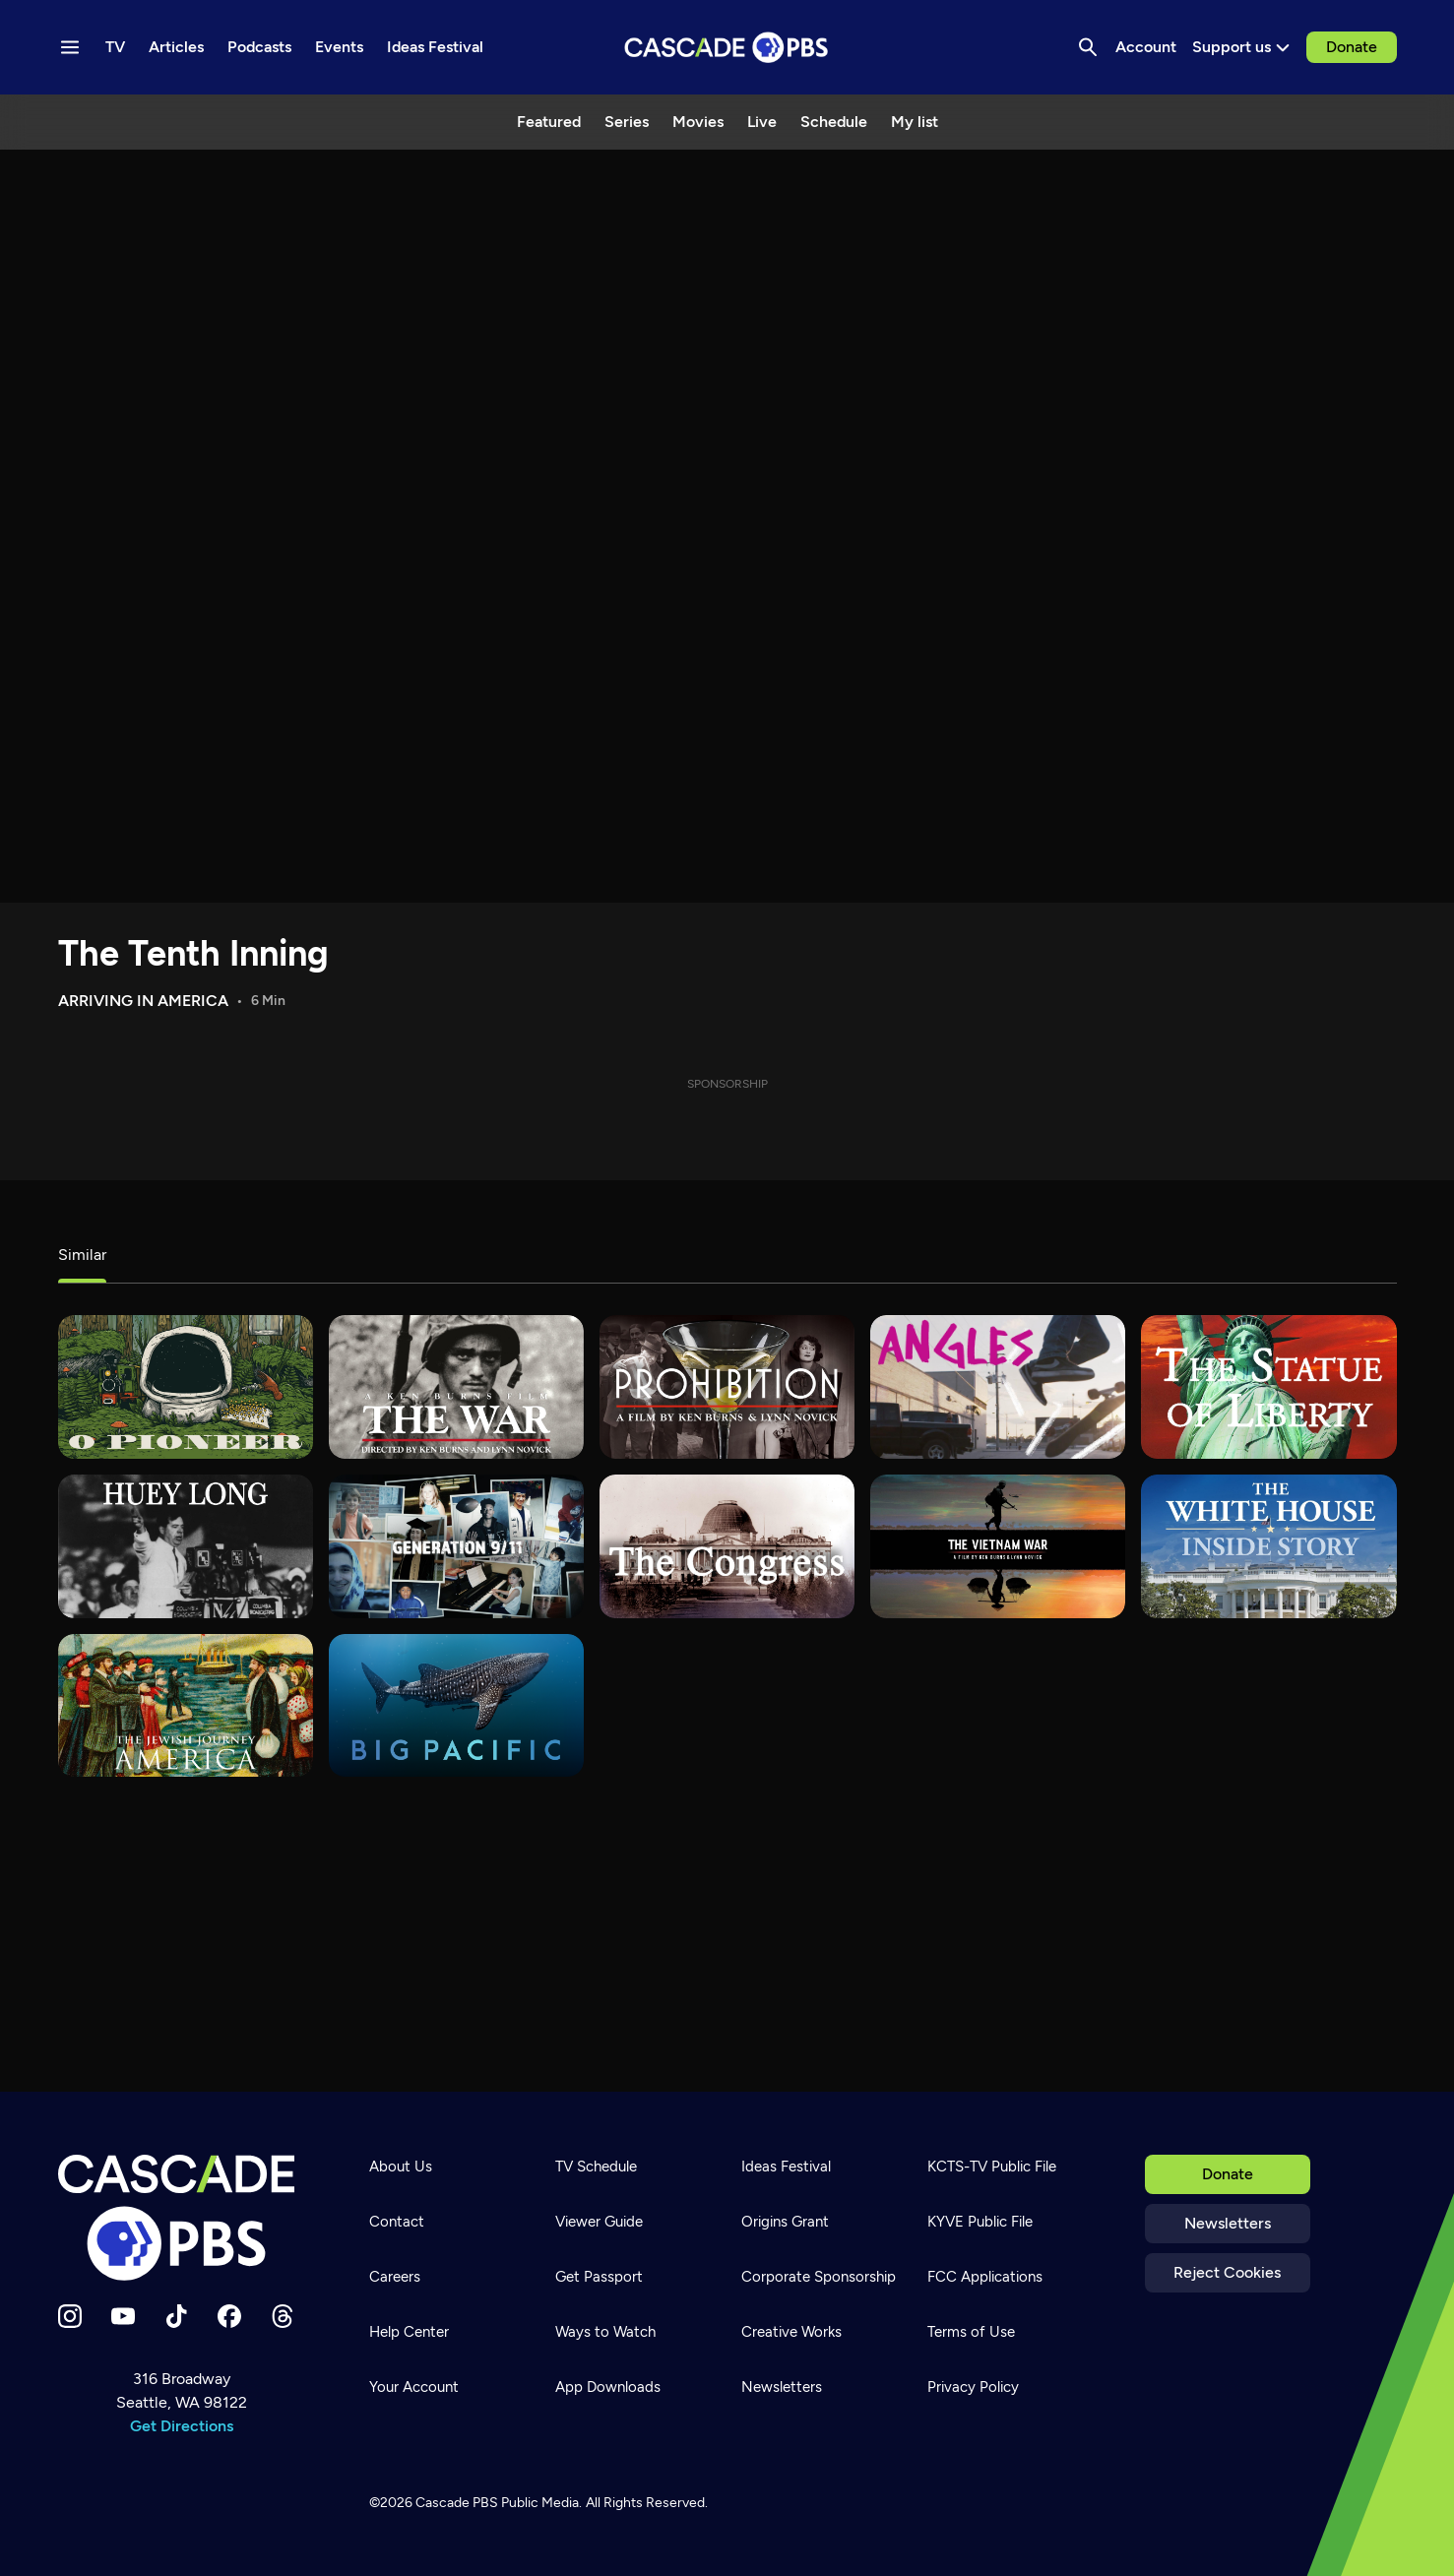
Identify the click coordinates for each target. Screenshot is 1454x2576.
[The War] (456, 1387)
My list (914, 121)
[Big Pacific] (456, 1706)
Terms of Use (971, 2332)
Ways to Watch (605, 2332)
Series (626, 121)
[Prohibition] (727, 1387)
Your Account (414, 2387)
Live (762, 121)
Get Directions (181, 2426)
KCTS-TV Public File (991, 2166)
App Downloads (608, 2387)
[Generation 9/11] (456, 1546)
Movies (698, 121)
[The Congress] (727, 1546)
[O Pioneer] (185, 1387)
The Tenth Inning (193, 953)
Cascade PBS (456, 2502)
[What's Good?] (997, 1387)
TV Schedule (596, 2166)
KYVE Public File (980, 2221)
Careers (394, 2277)
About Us (400, 2166)
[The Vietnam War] (997, 1546)
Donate (1351, 46)
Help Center (409, 2332)
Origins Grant (785, 2221)
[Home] (182, 2218)
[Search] (1088, 47)
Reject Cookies (1227, 2272)
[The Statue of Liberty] (1268, 1387)
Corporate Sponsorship (818, 2277)
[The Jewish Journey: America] (185, 1706)
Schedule (833, 121)
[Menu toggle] (70, 47)
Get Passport (599, 2277)
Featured (549, 121)
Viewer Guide (599, 2221)
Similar (82, 1254)
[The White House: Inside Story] (1268, 1546)
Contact (396, 2221)
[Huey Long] (185, 1546)
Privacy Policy (973, 2387)
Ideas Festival (786, 2166)
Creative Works (791, 2332)
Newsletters (1227, 2223)
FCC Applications (985, 2277)
